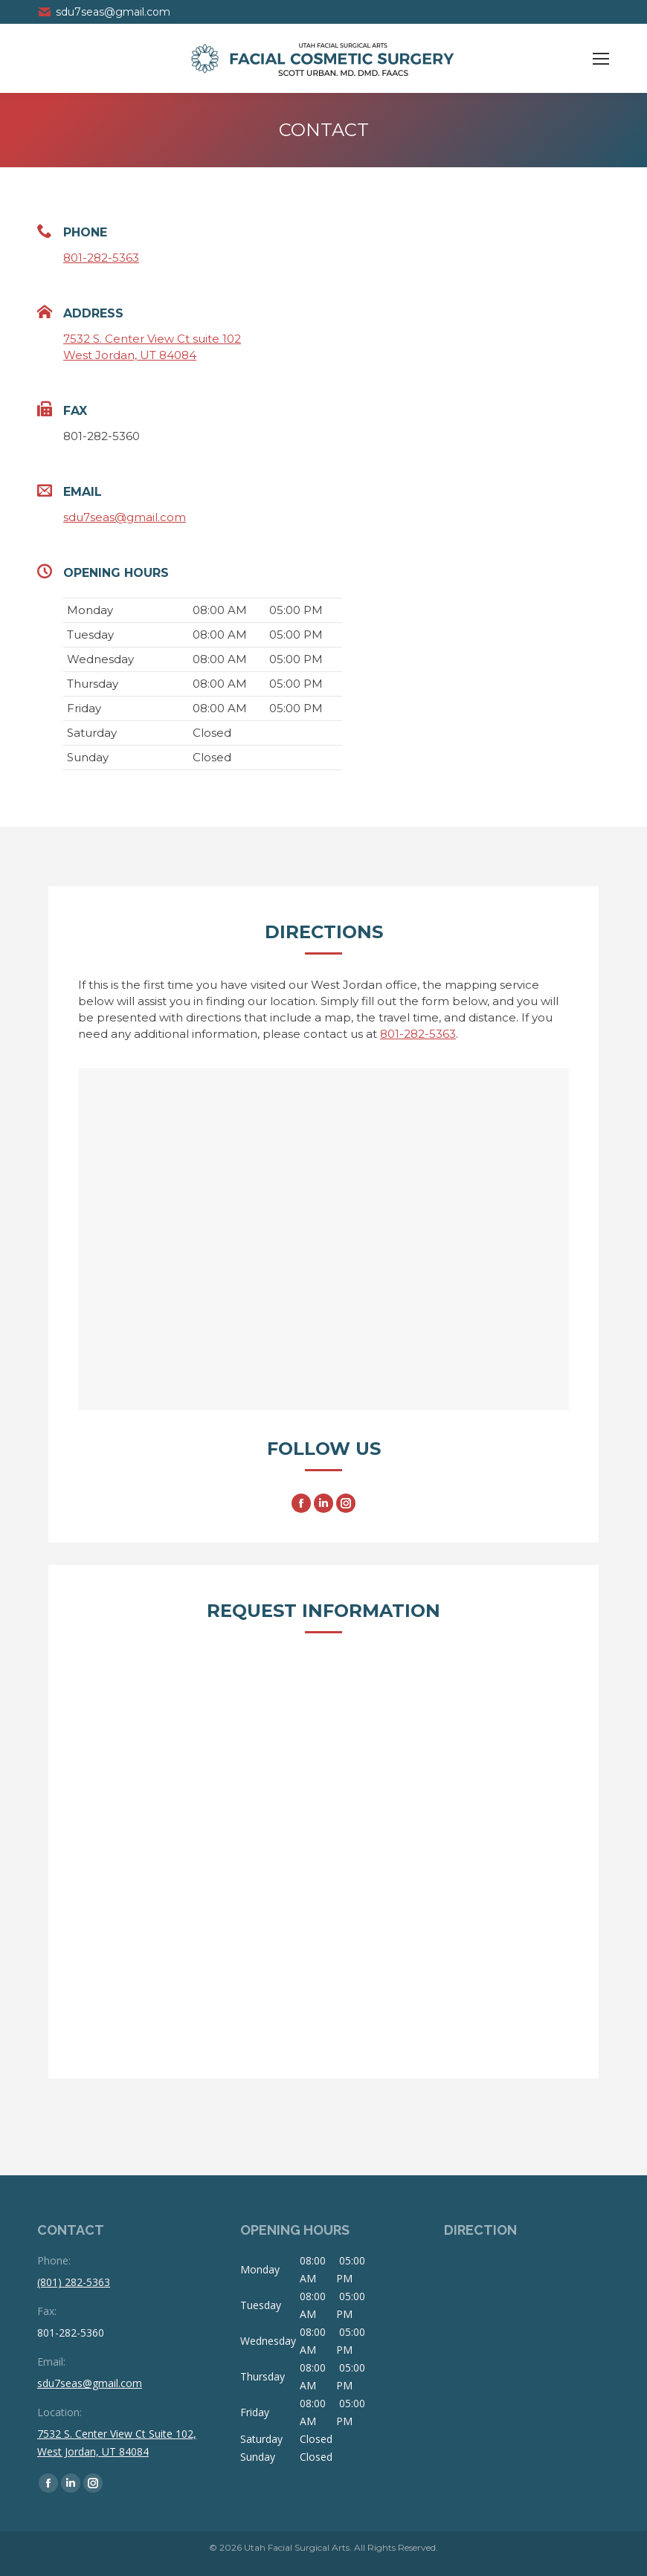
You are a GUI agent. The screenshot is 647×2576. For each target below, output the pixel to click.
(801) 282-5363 (73, 2282)
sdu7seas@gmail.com (103, 11)
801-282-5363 (101, 258)
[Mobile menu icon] (601, 59)
